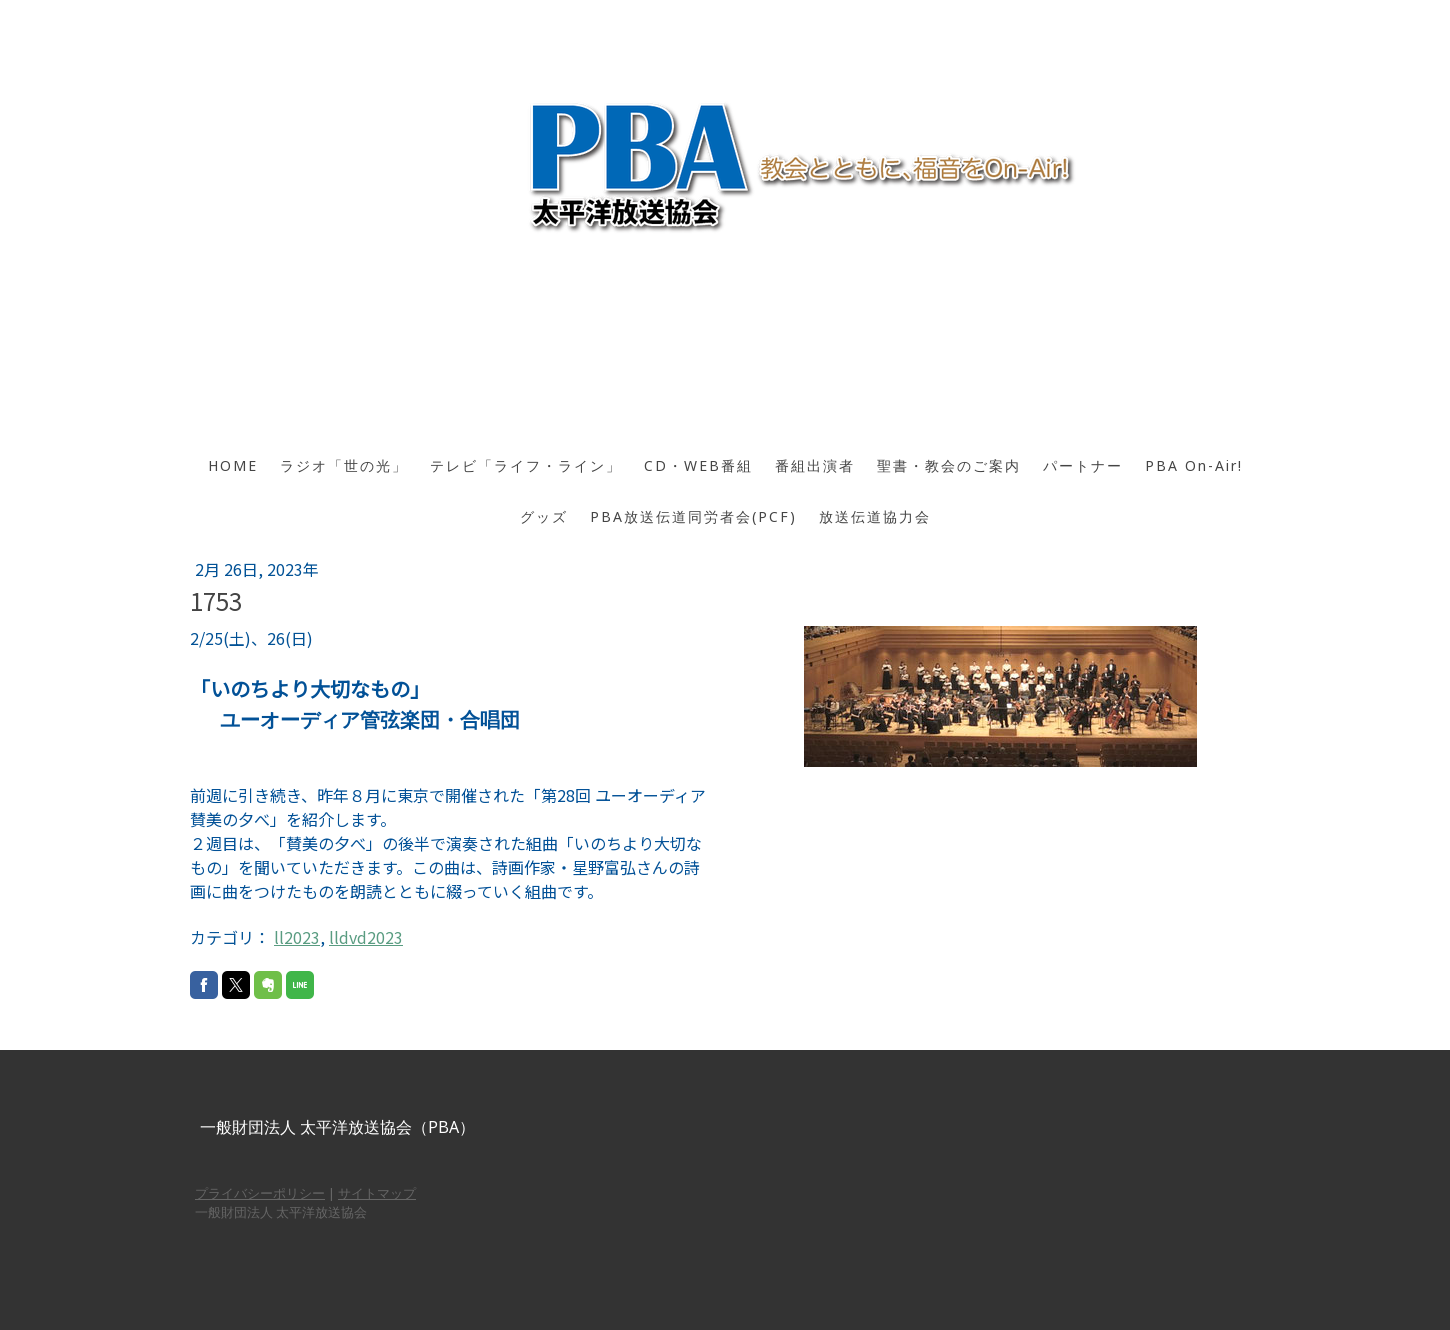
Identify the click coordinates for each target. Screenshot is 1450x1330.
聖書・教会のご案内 (949, 465)
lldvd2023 (366, 937)
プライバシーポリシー (260, 1193)
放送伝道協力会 (875, 516)
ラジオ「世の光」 (344, 465)
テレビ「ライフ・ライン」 (526, 465)
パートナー (1083, 465)
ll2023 (297, 937)
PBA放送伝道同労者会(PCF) (693, 516)
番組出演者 (815, 465)
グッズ (544, 516)
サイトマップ (377, 1193)
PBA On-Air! (1194, 465)
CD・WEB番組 (698, 465)
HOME (233, 465)
